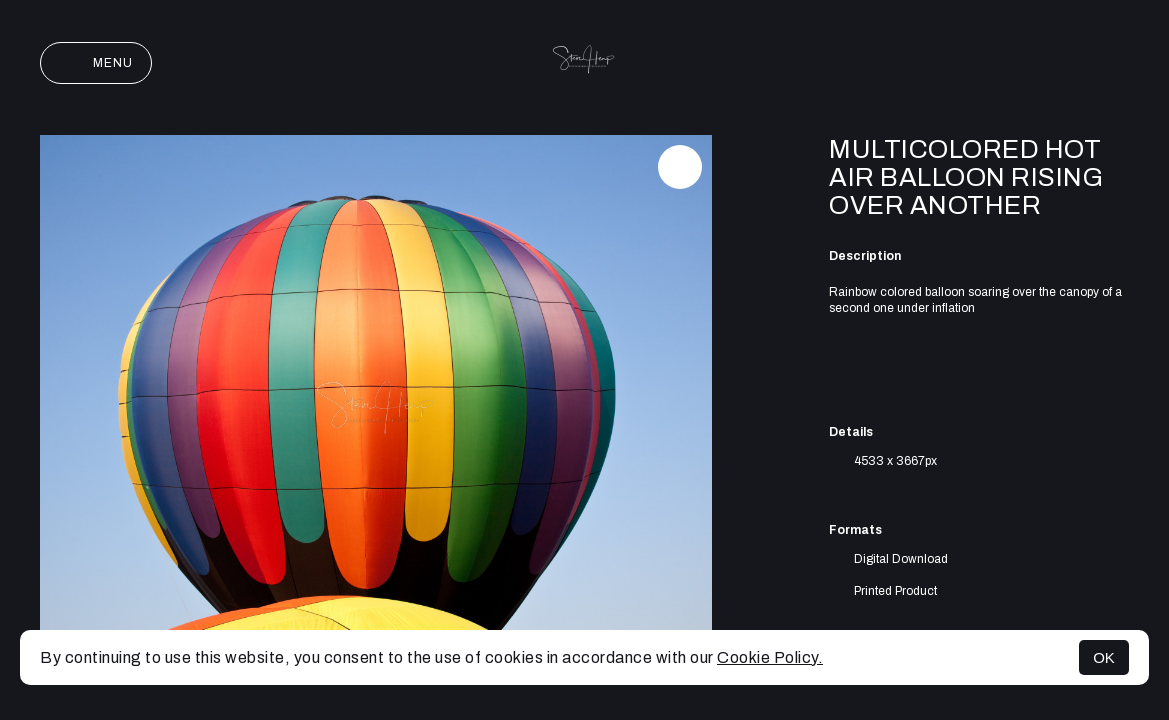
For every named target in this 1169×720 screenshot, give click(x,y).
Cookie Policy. (770, 657)
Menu (96, 63)
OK (1104, 657)
